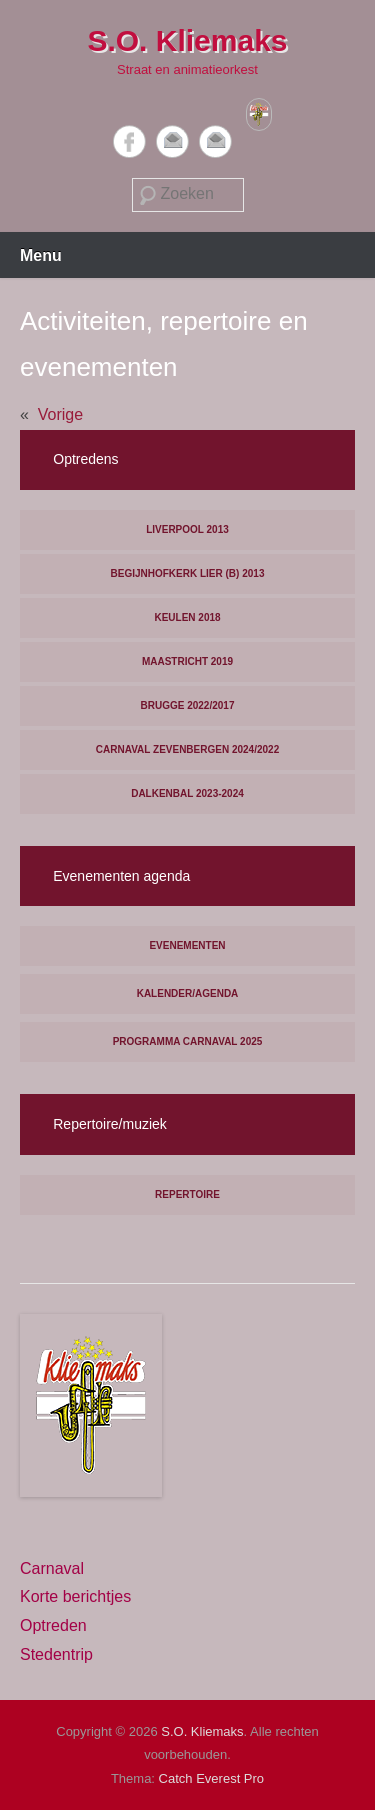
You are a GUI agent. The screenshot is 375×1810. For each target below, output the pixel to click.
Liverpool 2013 (187, 529)
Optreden (53, 1625)
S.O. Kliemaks (187, 40)
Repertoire (187, 1194)
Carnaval (52, 1568)
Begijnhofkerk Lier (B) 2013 (188, 573)
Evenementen (187, 945)
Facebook (129, 141)
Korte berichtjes (75, 1596)
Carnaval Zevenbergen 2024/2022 (187, 749)
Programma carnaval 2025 (188, 1041)
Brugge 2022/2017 (188, 705)
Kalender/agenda (188, 993)
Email (172, 141)
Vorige (60, 414)
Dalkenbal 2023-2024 (187, 793)
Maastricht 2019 (187, 661)
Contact (215, 141)
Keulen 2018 (187, 617)
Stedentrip (56, 1654)
